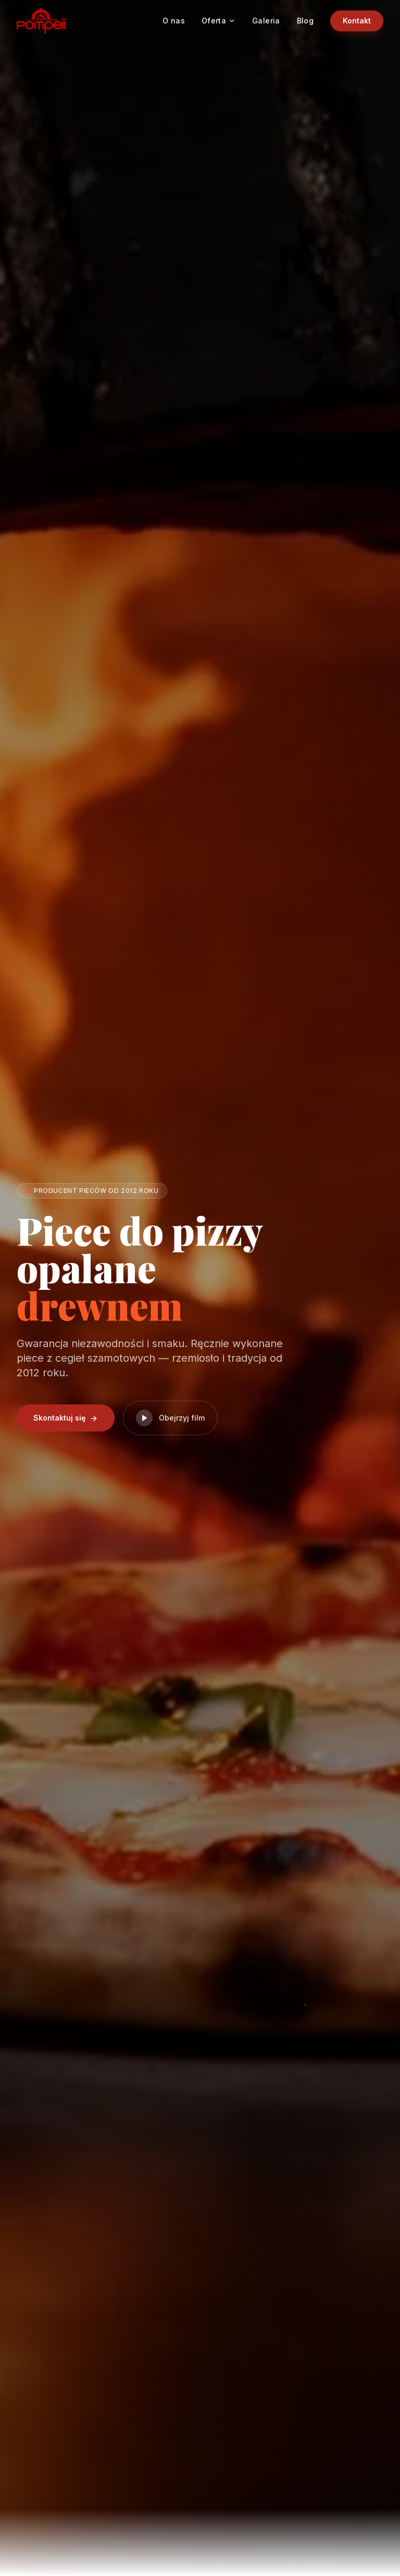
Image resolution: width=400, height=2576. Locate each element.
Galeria (266, 20)
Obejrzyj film (170, 1418)
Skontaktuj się (65, 1418)
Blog (305, 20)
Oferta (218, 20)
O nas (173, 20)
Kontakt (357, 20)
